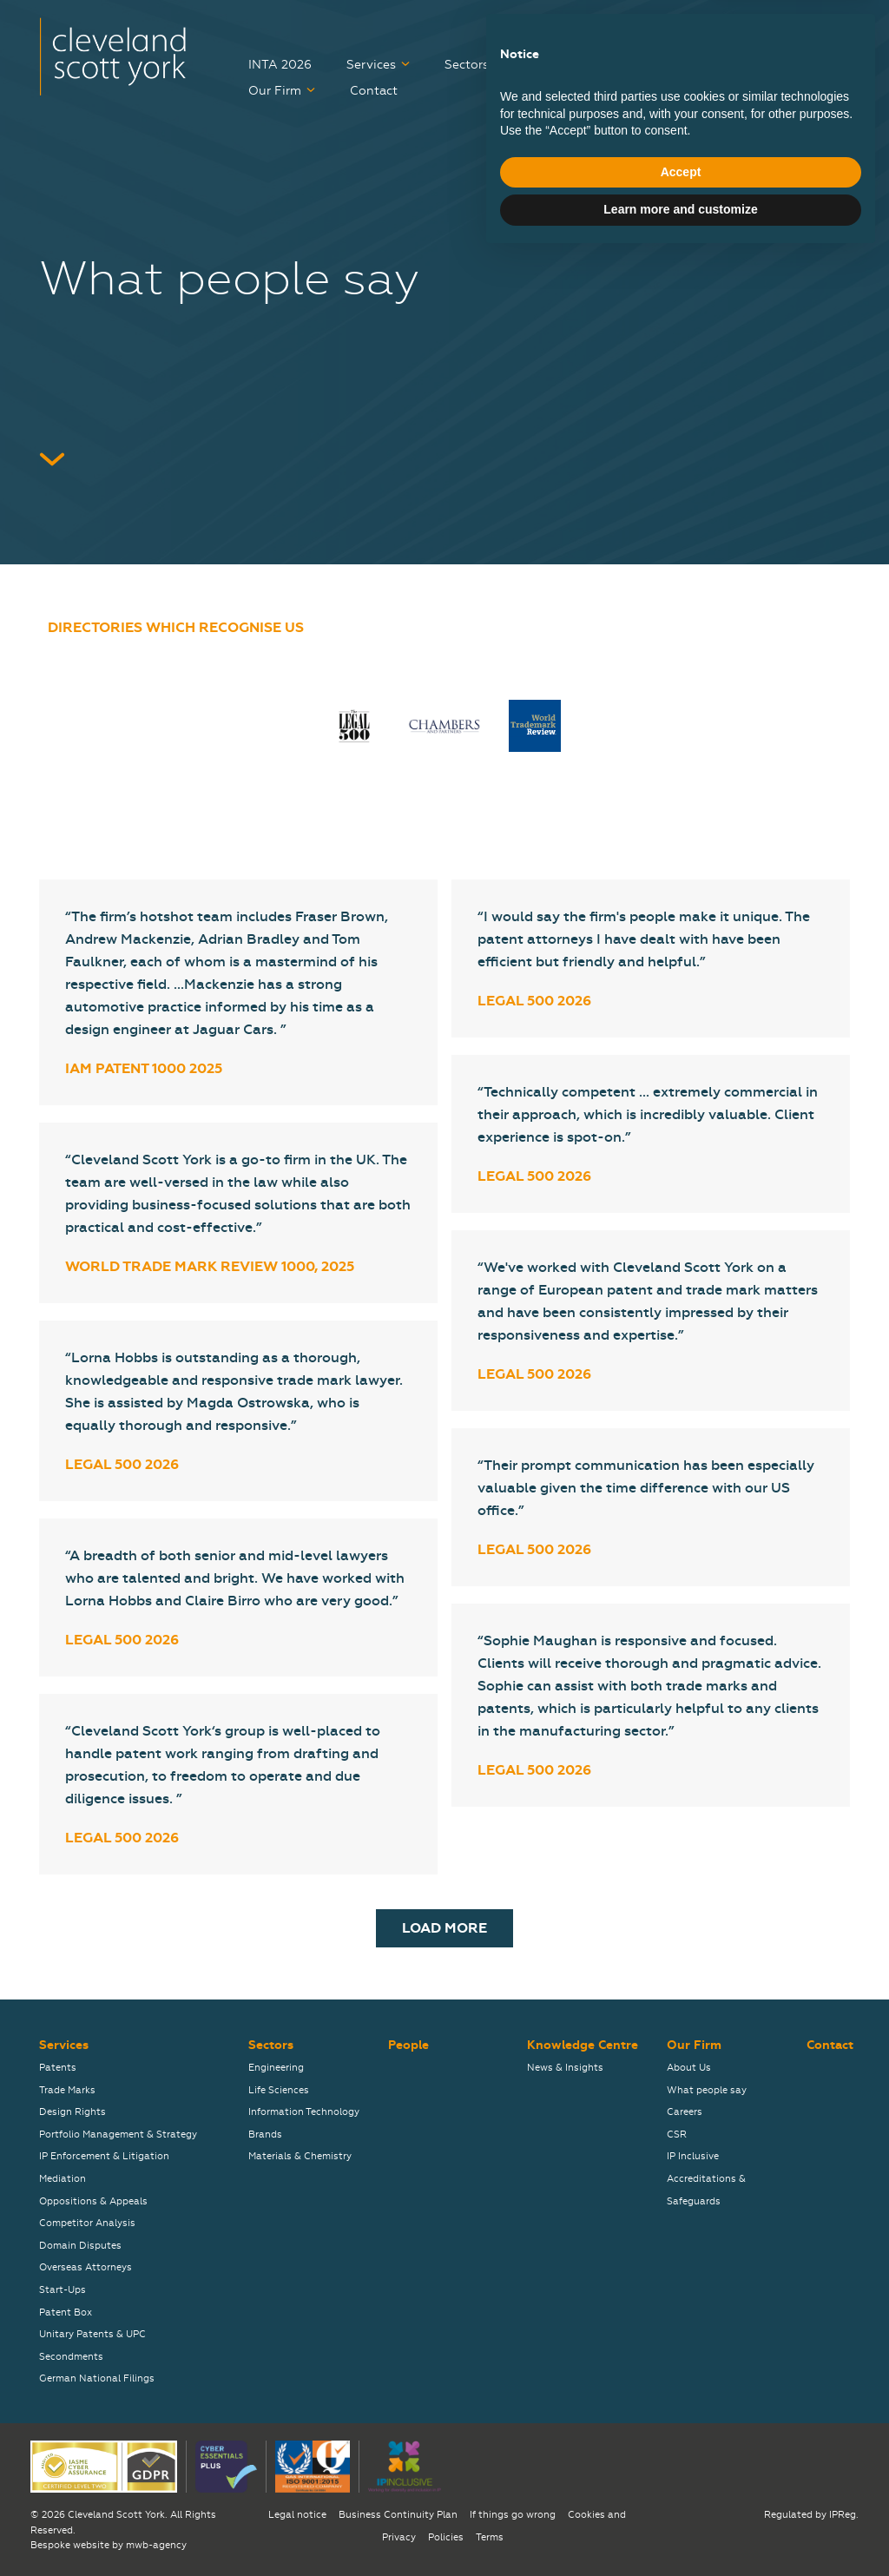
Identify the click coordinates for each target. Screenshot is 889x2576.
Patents (57, 2067)
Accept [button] (681, 2491)
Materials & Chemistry (300, 2156)
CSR (677, 2134)
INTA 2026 (280, 64)
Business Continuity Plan (398, 2514)
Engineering (276, 2067)
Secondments (71, 2356)
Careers (793, 64)
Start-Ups (62, 2290)
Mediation (62, 2178)
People (557, 64)
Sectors (466, 64)
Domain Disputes (80, 2245)
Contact (374, 90)
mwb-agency (156, 2545)
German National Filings (97, 2378)
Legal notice (297, 2514)
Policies (446, 2537)
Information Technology (303, 2112)
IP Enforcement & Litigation (104, 2156)
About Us (689, 2067)
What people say (707, 2090)
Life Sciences (278, 2090)
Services (371, 64)
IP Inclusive (693, 2156)
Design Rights (72, 2112)
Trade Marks (67, 2090)
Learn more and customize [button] (680, 2528)
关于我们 (825, 29)
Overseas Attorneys (85, 2267)
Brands (265, 2134)
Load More (444, 1928)
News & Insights (565, 2067)
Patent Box (65, 2312)
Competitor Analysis (87, 2223)
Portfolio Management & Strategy (118, 2134)
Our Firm (274, 90)
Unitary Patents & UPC (92, 2334)
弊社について (730, 29)
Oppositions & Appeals (93, 2201)
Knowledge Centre (667, 64)
